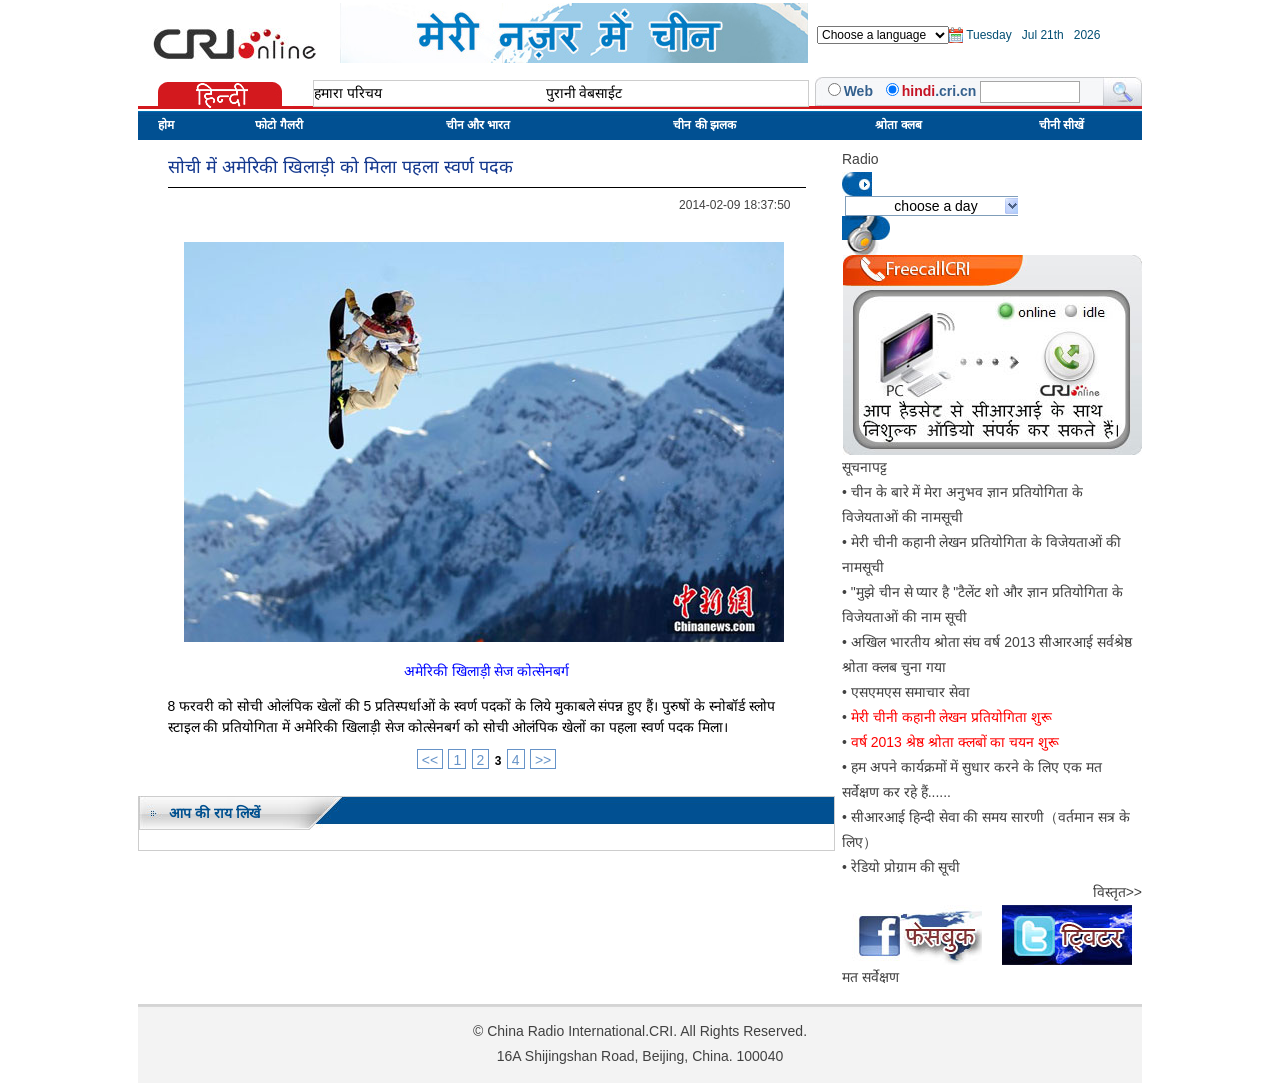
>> (543, 760)
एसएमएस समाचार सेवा (910, 692)
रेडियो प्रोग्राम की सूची (906, 867)
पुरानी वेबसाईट (584, 93)
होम (166, 125)
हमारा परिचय (348, 93)
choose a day (935, 206)
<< (430, 760)
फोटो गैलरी (278, 125)
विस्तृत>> (1117, 892)
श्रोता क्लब (898, 125)
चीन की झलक (704, 125)
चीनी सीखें (1061, 125)
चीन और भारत (478, 125)
